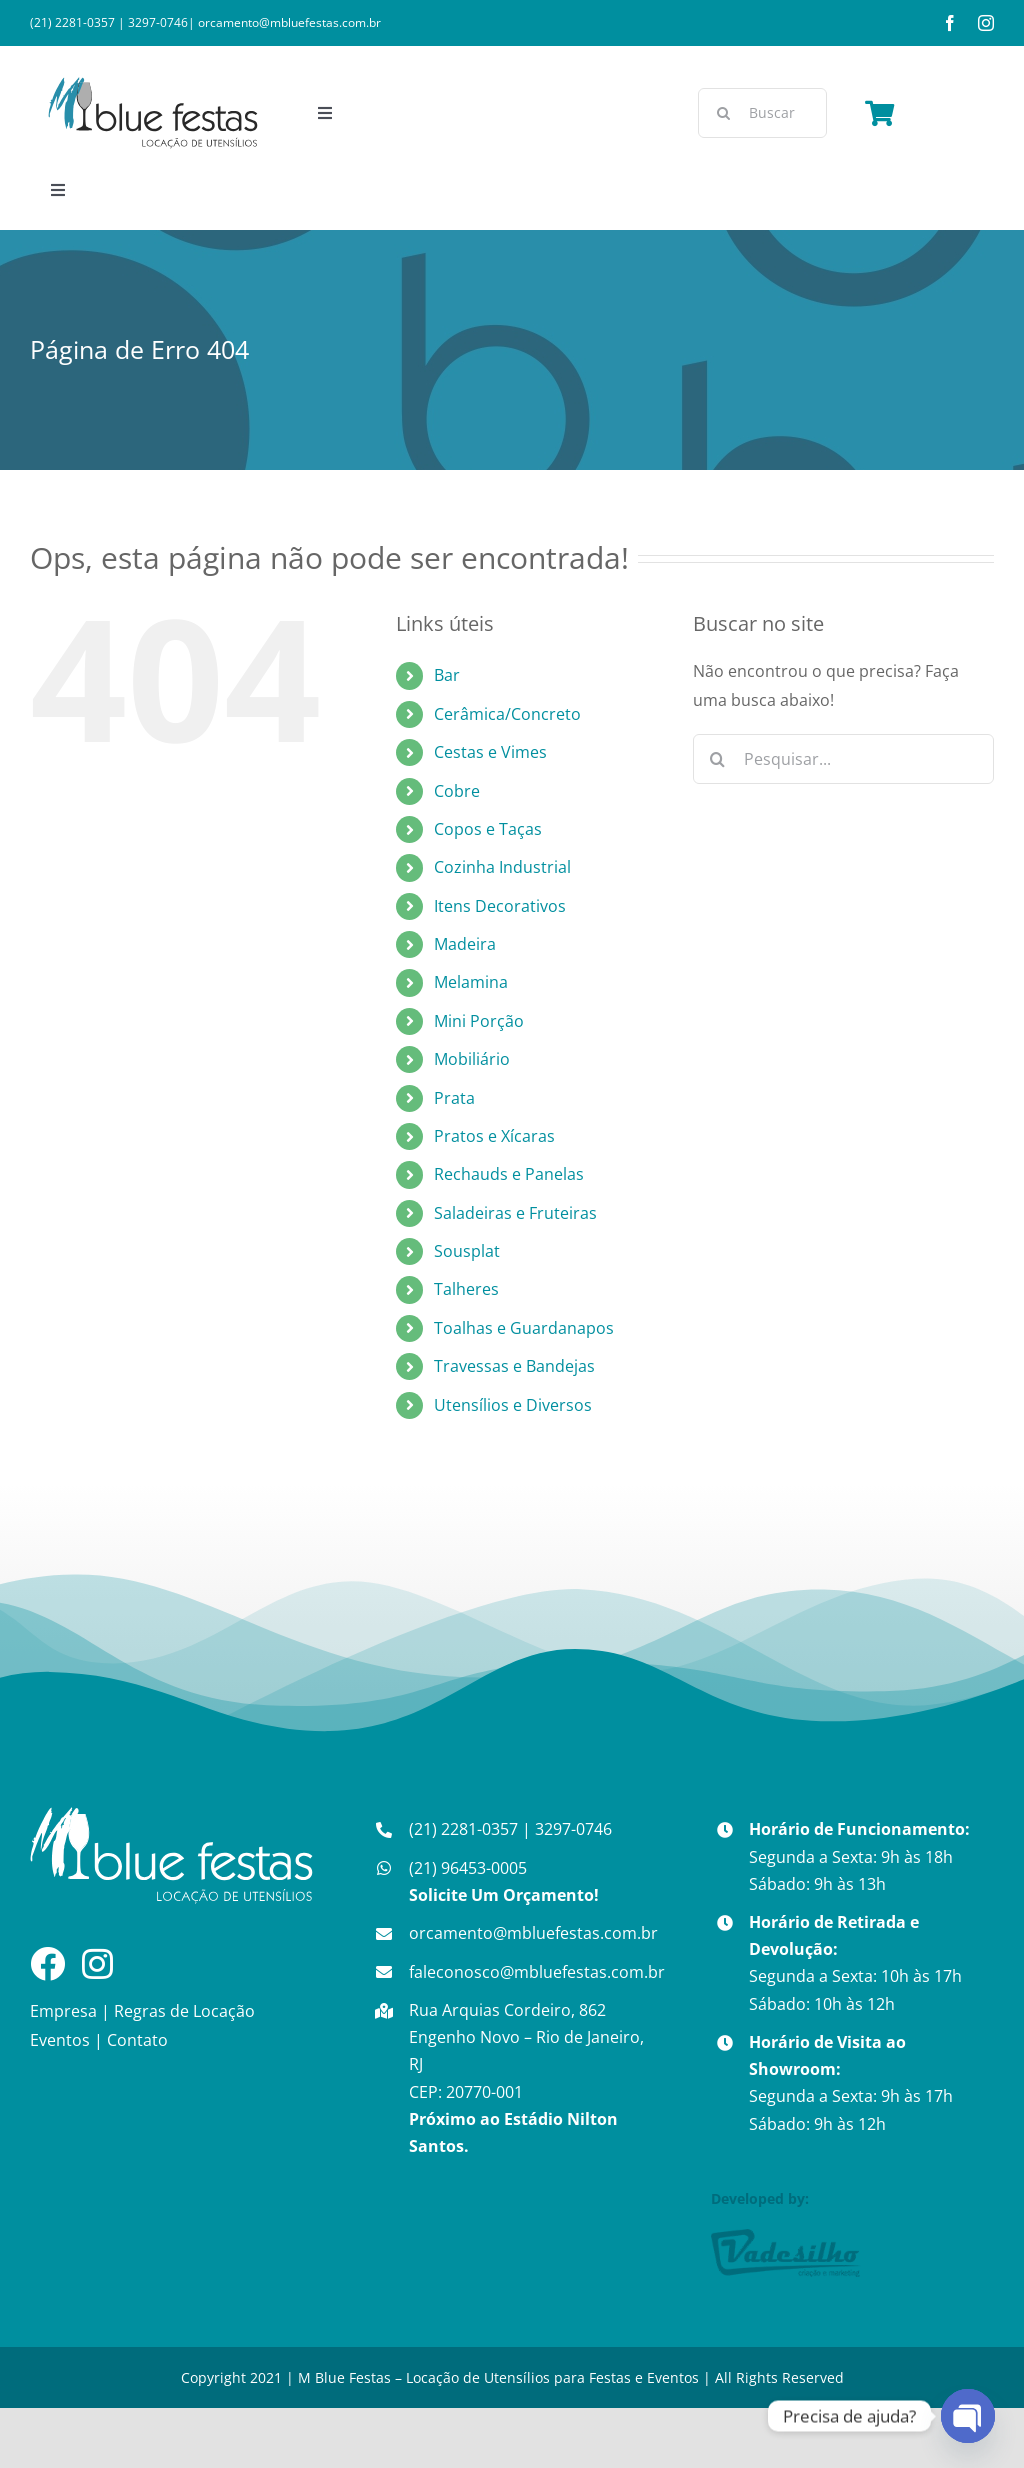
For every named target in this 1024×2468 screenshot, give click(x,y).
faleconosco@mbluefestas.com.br (537, 1972)
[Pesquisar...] (843, 759)
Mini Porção (479, 1021)
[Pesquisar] (723, 113)
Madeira (465, 944)
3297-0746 (158, 22)
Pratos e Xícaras (494, 1136)
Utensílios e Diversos (513, 1405)
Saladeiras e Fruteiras (515, 1213)
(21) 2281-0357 (72, 22)
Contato (137, 2040)
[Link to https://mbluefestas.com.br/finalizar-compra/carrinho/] (879, 113)
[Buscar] (762, 113)
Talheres (466, 1289)
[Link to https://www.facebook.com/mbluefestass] (47, 1963)
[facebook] (950, 23)
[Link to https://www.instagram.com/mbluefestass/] (97, 1963)
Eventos (60, 2040)
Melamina (471, 982)
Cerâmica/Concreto (507, 714)
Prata (454, 1098)
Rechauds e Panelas (509, 1174)
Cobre (457, 791)
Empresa (63, 2011)
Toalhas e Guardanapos (524, 1328)
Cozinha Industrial (502, 867)
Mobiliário (472, 1059)
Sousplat (467, 1251)
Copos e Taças (488, 829)
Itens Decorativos (500, 906)
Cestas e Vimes (490, 752)
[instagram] (986, 23)
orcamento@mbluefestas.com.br (289, 22)
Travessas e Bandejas (514, 1366)
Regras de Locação (184, 2011)
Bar (447, 675)
